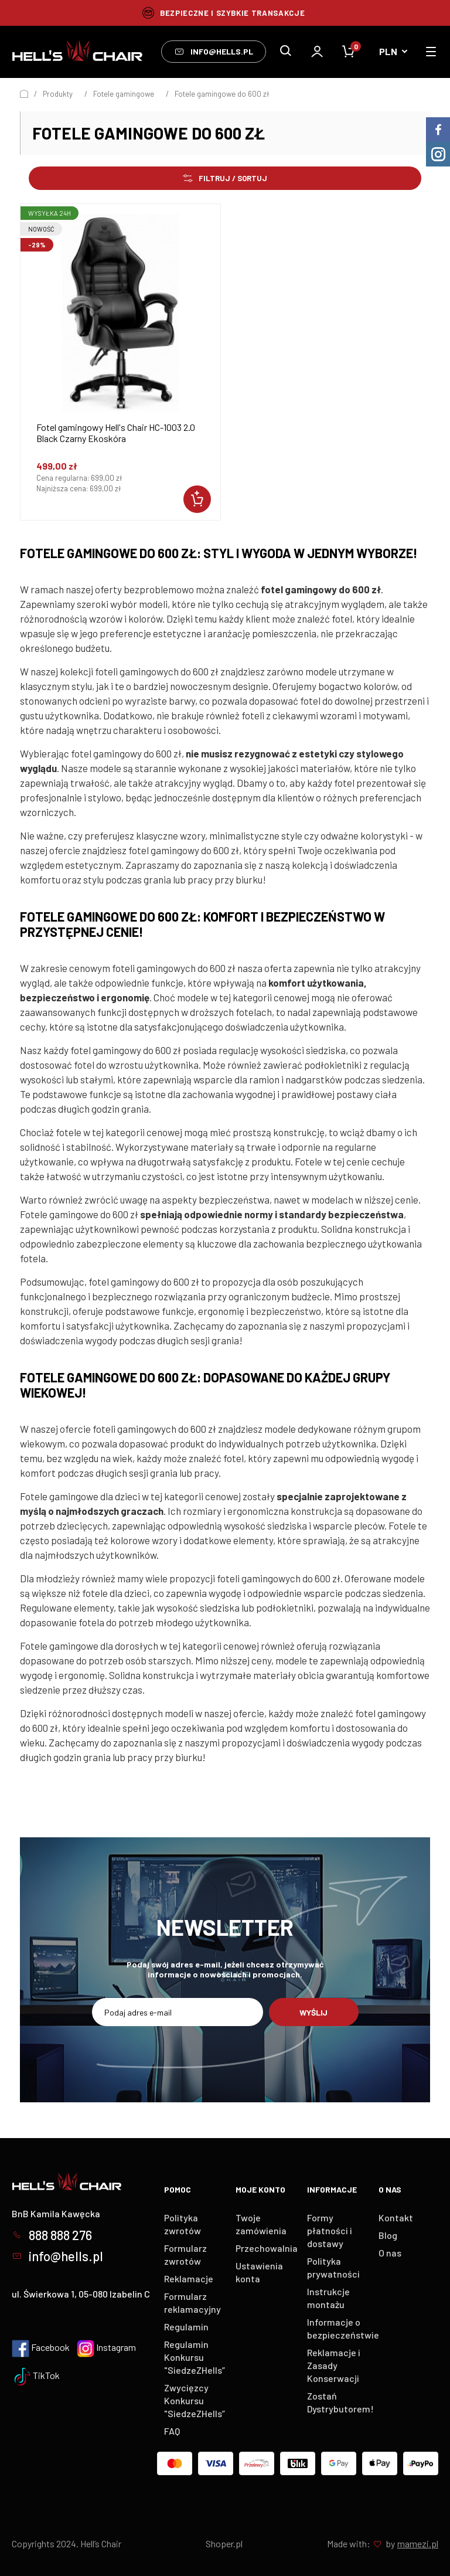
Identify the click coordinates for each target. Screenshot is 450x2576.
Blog (388, 2235)
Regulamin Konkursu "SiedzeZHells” (194, 2357)
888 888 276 (52, 2234)
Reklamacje (188, 2278)
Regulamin (186, 2326)
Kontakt (396, 2217)
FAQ (172, 2430)
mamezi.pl (417, 2543)
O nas (390, 2252)
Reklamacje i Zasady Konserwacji (333, 2365)
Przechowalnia (267, 2248)
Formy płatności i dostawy (329, 2230)
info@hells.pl (213, 51)
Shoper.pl (224, 2543)
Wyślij (313, 2012)
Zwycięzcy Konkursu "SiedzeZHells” (194, 2400)
